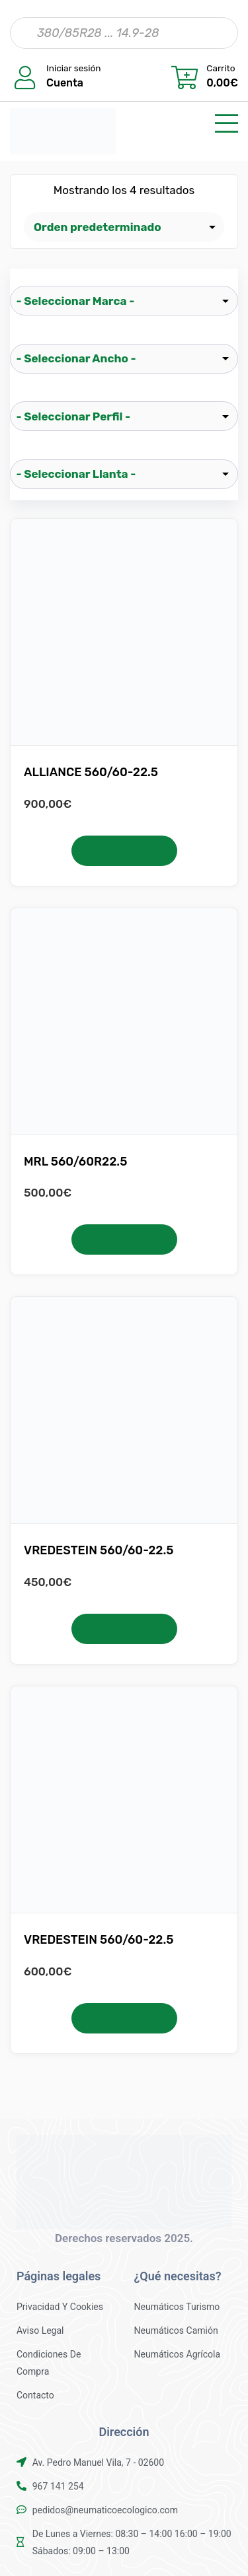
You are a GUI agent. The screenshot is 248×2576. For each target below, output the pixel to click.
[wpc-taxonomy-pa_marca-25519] (124, 300)
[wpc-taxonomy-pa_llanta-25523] (124, 474)
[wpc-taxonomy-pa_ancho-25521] (124, 359)
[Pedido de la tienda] (124, 227)
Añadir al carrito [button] (124, 850)
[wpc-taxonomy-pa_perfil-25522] (124, 416)
